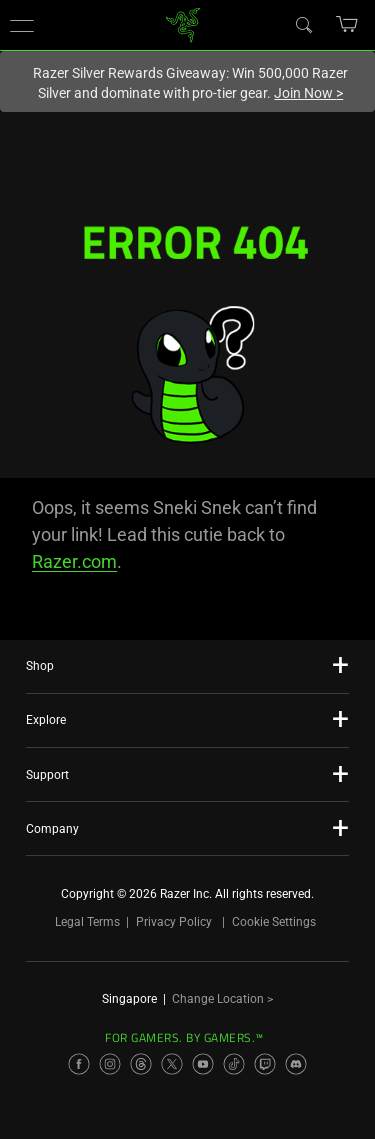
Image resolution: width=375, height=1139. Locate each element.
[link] (182, 23)
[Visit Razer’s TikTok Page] (234, 1064)
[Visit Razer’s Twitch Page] (265, 1064)
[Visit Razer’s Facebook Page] (79, 1064)
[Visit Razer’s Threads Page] (141, 1064)
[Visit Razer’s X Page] (172, 1064)
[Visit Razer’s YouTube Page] (203, 1064)
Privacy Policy (174, 922)
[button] (22, 25)
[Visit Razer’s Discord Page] (296, 1064)
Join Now (308, 93)
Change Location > (222, 999)
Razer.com (74, 561)
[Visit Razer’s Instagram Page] (110, 1064)
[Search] (303, 24)
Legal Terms (87, 922)
